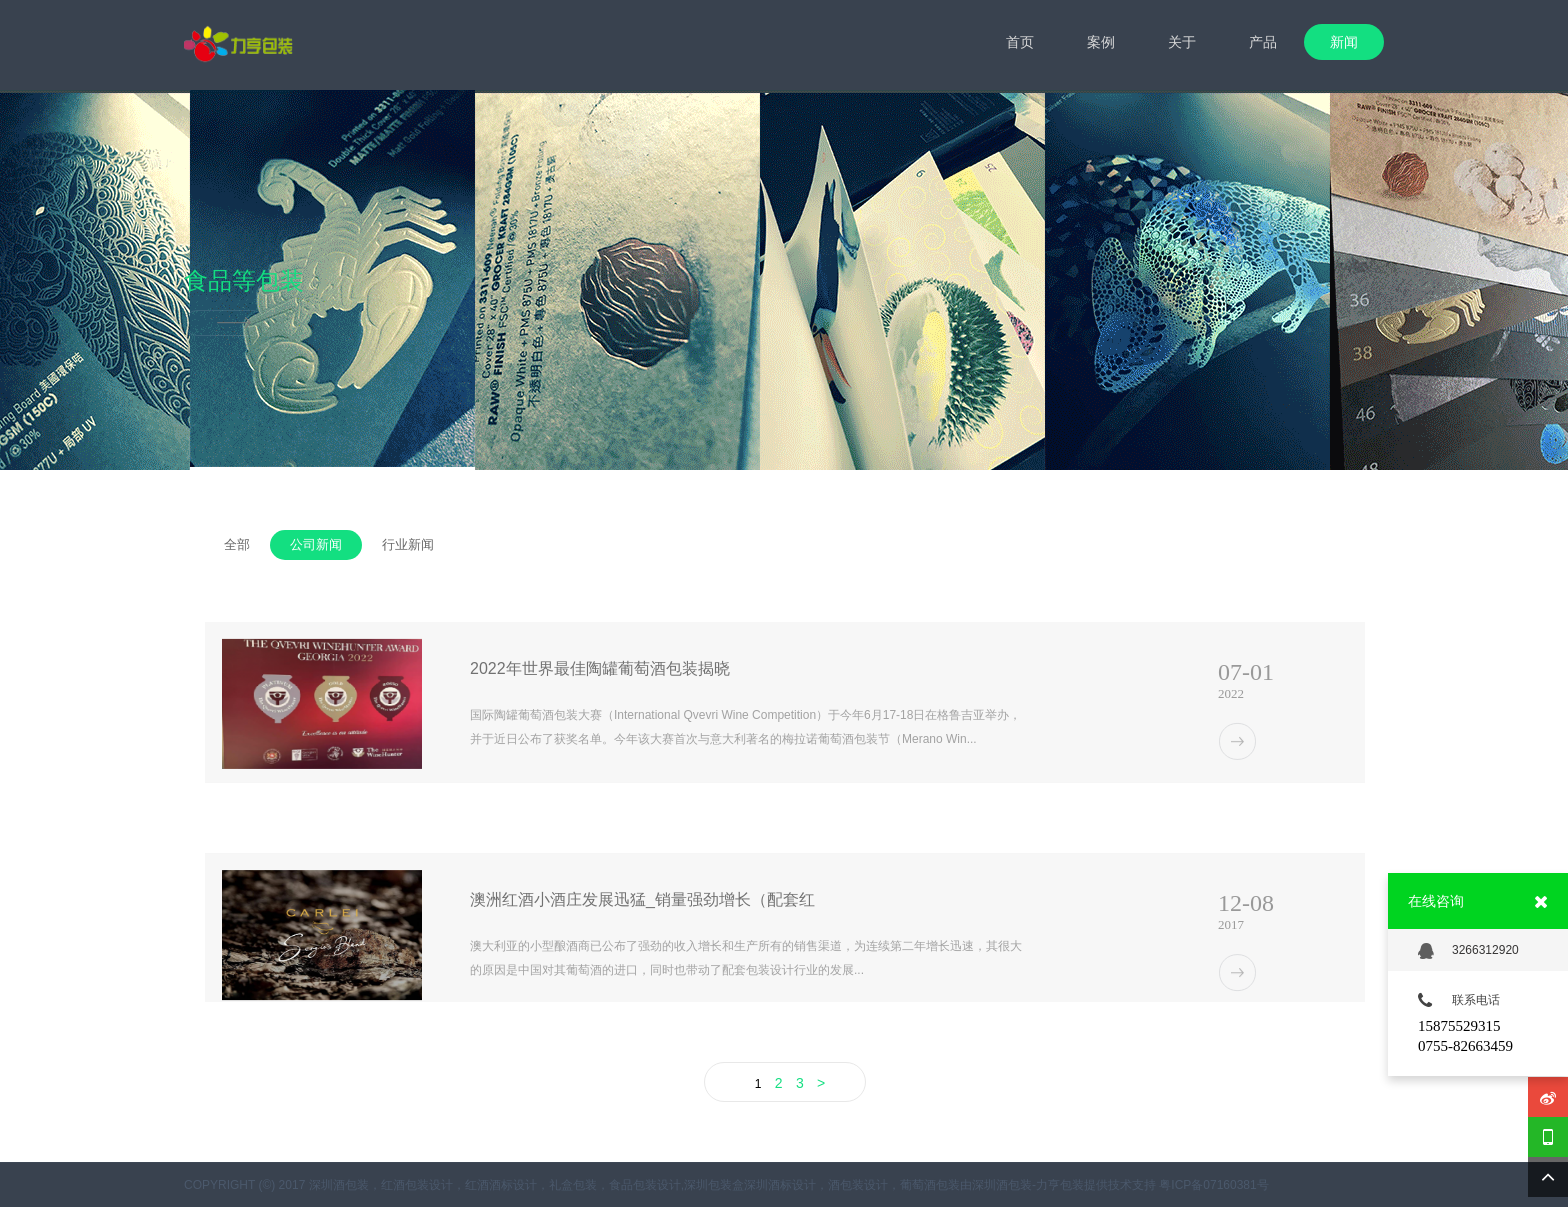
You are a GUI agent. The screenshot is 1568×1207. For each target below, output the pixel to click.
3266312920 (1468, 951)
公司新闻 (316, 544)
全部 (237, 544)
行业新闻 (408, 544)
